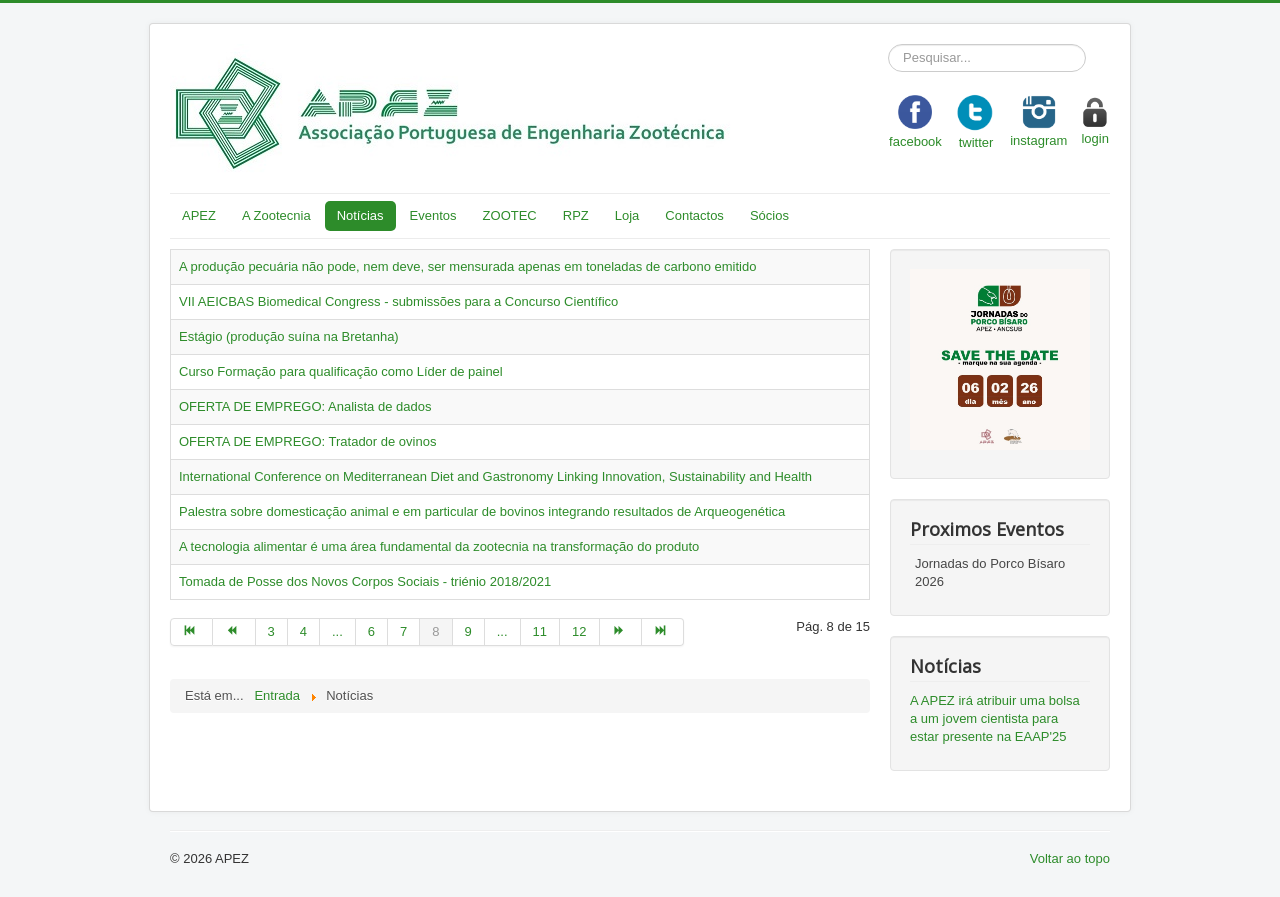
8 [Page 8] (435, 631)
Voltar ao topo (1070, 858)
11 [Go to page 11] (540, 631)
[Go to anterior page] (234, 632)
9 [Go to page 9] (468, 631)
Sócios (769, 215)
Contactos (694, 215)
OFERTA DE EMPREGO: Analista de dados (305, 406)
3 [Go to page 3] (271, 631)
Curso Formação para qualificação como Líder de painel (341, 371)
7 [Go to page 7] (403, 631)
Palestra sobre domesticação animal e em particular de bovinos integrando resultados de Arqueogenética (482, 511)
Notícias (360, 215)
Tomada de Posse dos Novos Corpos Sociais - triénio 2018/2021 (365, 581)
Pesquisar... (888, 44)
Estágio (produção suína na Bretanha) (289, 336)
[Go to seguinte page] (621, 632)
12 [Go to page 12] (579, 631)
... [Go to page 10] (502, 631)
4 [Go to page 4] (303, 631)
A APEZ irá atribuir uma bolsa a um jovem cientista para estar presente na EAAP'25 (995, 718)
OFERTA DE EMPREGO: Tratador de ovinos (307, 441)
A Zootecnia (276, 215)
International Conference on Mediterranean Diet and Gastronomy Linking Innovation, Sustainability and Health (495, 476)
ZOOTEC (510, 215)
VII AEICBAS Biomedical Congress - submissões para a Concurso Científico (398, 301)
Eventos (433, 215)
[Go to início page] (191, 632)
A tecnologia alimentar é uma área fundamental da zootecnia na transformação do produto (439, 546)
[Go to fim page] (663, 632)
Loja (627, 215)
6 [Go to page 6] (371, 631)
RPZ (576, 215)
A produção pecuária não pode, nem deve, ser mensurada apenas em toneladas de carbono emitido (467, 266)
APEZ (199, 215)
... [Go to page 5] (337, 631)
